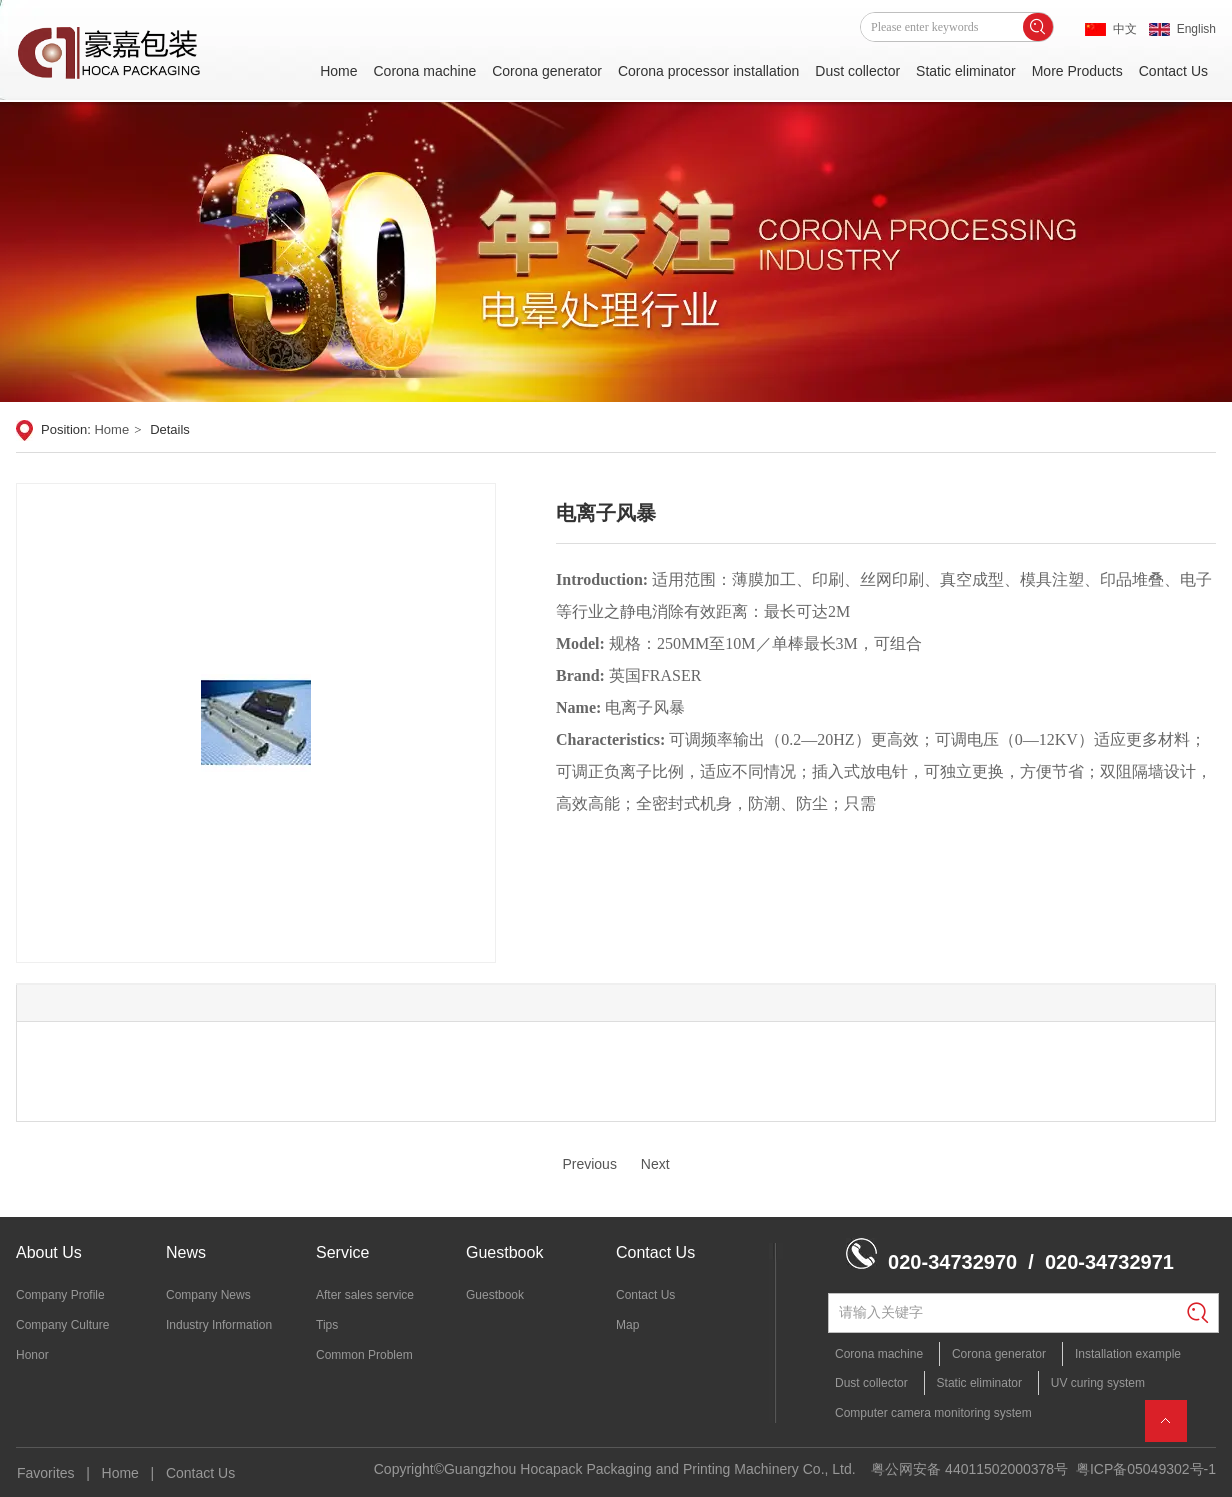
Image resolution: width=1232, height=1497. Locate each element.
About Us (49, 1252)
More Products (1077, 71)
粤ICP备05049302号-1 (1146, 1469)
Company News (208, 1295)
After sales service (365, 1295)
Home (338, 71)
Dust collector (857, 71)
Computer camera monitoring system (933, 1413)
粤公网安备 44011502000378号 (969, 1469)
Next (655, 1164)
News (186, 1252)
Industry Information (219, 1325)
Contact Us (1173, 71)
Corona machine (424, 71)
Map (627, 1325)
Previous (589, 1164)
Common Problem (364, 1355)
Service (342, 1252)
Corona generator (547, 71)
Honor (32, 1355)
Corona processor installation (708, 71)
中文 (1125, 29)
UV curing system (1098, 1383)
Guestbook (504, 1252)
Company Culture (62, 1325)
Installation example (1128, 1354)
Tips (327, 1325)
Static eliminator (966, 71)
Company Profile (60, 1295)
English (1196, 29)
